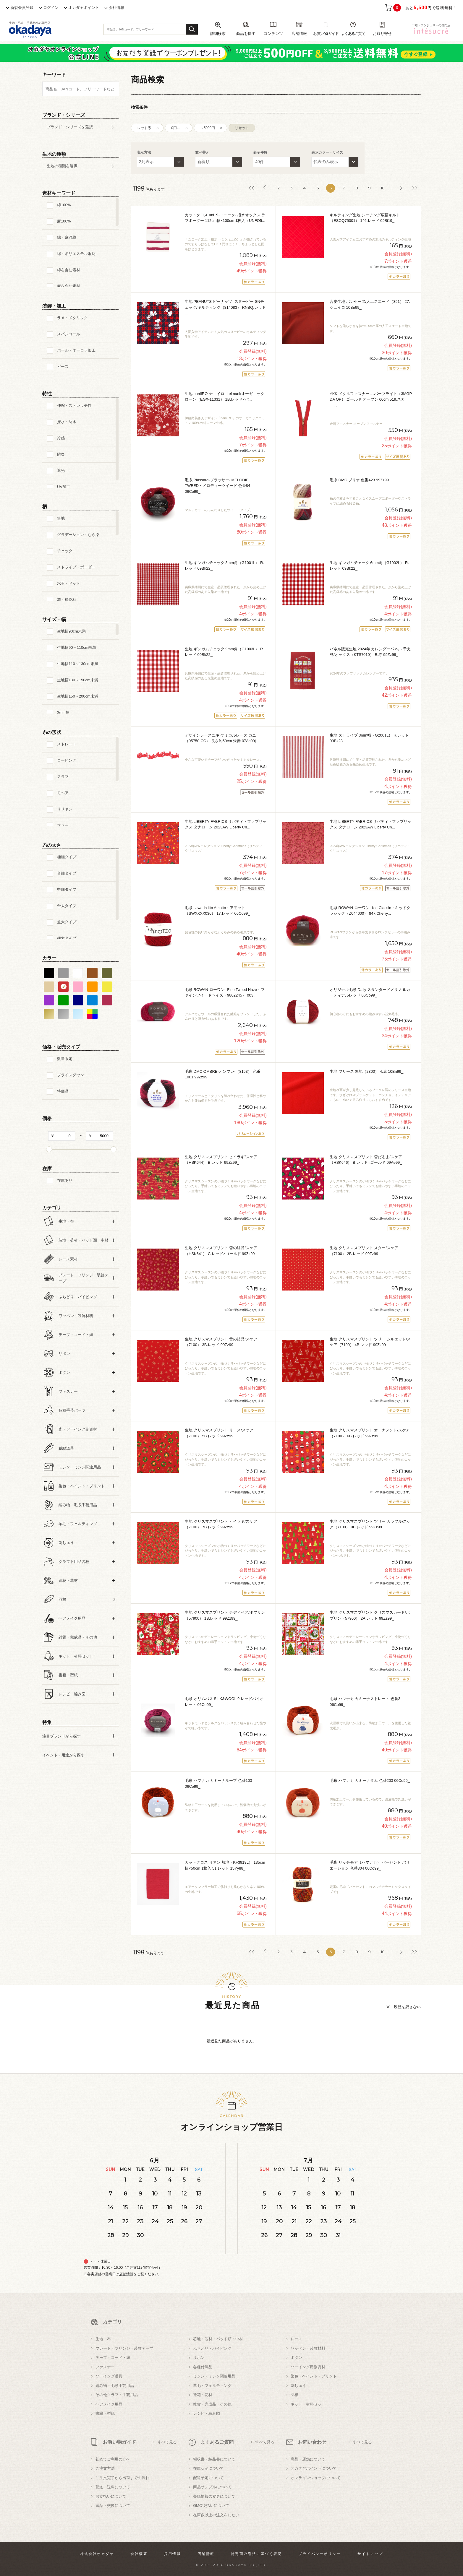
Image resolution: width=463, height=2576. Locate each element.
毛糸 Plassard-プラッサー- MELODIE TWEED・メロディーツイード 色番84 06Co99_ (217, 486)
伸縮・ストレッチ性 (74, 405)
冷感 (61, 438)
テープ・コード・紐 (112, 2357)
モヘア (63, 793)
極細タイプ (66, 857)
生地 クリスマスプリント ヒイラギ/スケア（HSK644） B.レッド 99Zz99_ (221, 1160)
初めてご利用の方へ (112, 2459)
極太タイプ (66, 938)
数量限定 (64, 1059)
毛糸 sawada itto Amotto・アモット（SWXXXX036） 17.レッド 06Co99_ (217, 911)
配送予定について (208, 2478)
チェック (64, 551)
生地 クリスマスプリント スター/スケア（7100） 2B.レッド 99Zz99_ (364, 1251)
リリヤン (64, 809)
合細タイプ (66, 873)
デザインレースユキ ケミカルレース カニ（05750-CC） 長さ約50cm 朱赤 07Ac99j (220, 738)
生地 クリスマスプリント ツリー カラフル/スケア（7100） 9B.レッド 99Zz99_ (370, 1524)
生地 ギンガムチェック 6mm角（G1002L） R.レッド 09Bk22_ (369, 565)
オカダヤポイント (83, 7)
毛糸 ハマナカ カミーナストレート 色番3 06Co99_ (365, 1701)
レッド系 (144, 128)
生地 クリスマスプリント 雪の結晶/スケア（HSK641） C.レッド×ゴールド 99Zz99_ (221, 1251)
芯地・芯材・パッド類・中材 (218, 2339)
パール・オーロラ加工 (76, 350)
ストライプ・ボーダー (76, 567)
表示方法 (144, 152)
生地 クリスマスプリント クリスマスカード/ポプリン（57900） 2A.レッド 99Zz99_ (370, 1615)
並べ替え (202, 152)
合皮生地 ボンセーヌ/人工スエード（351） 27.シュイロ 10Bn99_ (370, 304)
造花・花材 (202, 2395)
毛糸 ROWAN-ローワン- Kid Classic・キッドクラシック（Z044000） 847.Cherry (370, 911)
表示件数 (260, 152)
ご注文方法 (105, 2468)
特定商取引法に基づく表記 (256, 2554)
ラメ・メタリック (72, 318)
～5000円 (207, 128)
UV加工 (63, 487)
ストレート (66, 744)
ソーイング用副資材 (308, 2367)
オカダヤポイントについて (314, 2468)
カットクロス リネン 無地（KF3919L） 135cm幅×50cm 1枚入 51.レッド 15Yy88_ (225, 1865)
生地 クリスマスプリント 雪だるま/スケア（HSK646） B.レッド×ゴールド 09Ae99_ (366, 1160)
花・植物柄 (66, 599)
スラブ (63, 776)
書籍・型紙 (105, 2413)
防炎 (61, 454)
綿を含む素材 (68, 270)
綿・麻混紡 (66, 237)
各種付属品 (202, 2367)
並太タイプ (66, 922)
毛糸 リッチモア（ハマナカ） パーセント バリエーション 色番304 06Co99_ (370, 1865)
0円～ (175, 128)
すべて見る (167, 2442)
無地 (61, 518)
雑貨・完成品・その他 (212, 2404)
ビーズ (63, 366)
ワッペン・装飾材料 (308, 2348)
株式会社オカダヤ (97, 2554)
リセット (242, 128)
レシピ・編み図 (206, 2413)
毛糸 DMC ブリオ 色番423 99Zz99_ (360, 480)
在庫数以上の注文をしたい (216, 2515)
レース (296, 2339)
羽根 (294, 2395)
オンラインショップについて (316, 2478)
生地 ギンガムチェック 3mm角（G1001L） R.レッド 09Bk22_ (224, 565)
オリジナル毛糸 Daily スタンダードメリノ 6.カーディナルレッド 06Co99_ (370, 992)
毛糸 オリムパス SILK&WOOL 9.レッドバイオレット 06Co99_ (224, 1701)
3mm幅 (63, 712)
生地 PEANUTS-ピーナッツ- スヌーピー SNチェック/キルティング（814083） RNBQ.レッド (225, 307)
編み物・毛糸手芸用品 (114, 2385)
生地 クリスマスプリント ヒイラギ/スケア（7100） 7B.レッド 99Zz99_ (221, 1524)
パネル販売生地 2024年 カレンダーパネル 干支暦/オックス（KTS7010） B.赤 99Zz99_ (370, 652)
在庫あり (64, 1180)
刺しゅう (298, 2385)
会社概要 (139, 2554)
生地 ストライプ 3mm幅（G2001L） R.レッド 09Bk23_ (369, 738)
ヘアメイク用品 (108, 2404)
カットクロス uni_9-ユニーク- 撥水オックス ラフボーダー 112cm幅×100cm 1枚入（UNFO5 (225, 218)
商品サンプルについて (212, 2487)
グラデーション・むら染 (78, 534)
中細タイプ (66, 889)
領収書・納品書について (214, 2459)
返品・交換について (112, 2505)
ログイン (51, 7)
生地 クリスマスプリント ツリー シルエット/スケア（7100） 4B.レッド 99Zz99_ (370, 1342)
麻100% (64, 221)
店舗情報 (126, 2274)
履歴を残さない (407, 2007)
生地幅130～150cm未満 (77, 680)
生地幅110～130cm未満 (77, 664)
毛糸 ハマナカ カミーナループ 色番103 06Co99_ (218, 1783)
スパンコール (68, 334)
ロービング (66, 760)
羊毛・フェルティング (212, 2385)
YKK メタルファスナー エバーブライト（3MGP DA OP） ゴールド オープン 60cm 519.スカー (371, 399)
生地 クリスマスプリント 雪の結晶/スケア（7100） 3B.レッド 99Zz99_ (221, 1342)
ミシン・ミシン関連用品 (214, 2376)
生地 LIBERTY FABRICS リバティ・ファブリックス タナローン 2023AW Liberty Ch (225, 824)
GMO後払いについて (211, 2505)
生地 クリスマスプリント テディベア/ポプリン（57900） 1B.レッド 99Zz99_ (225, 1615)
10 (383, 188)
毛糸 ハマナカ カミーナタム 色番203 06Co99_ (370, 1780)
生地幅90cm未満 (71, 631)
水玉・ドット (68, 583)
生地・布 (103, 2339)
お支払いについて (110, 2496)
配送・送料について (112, 2487)
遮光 (61, 470)
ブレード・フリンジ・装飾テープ (124, 2348)
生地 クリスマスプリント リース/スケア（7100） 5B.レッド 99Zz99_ (219, 1433)
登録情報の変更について (214, 2496)
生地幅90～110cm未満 (76, 647)
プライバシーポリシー (319, 2554)
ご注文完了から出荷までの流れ (122, 2478)
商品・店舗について (308, 2459)
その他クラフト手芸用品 (116, 2395)
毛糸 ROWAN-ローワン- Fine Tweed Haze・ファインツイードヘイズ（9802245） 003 (225, 992)
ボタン (296, 2357)
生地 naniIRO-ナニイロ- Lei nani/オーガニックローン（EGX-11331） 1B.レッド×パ (224, 396)
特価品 (63, 1091)
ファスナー (105, 2367)
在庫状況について (208, 2468)
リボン (199, 2357)
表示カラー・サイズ (327, 152)
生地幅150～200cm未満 (77, 696)
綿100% (64, 205)
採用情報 (172, 2554)
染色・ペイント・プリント (314, 2376)
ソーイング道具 (108, 2376)
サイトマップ (370, 2554)
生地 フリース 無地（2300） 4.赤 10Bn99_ (366, 1071)
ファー (63, 825)
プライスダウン (70, 1075)
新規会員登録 (21, 7)
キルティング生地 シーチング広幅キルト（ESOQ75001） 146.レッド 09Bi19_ (365, 218)
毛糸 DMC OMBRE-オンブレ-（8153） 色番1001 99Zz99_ (222, 1074)
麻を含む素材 (68, 286)
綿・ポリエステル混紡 (76, 253)
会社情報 (116, 7)
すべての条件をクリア (57, 1789)
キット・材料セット (308, 2404)
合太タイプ (66, 905)
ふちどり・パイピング (212, 2348)
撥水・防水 (66, 422)
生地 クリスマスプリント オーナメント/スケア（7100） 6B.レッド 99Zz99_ (370, 1433)
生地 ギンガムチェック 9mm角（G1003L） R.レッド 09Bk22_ (224, 652)
